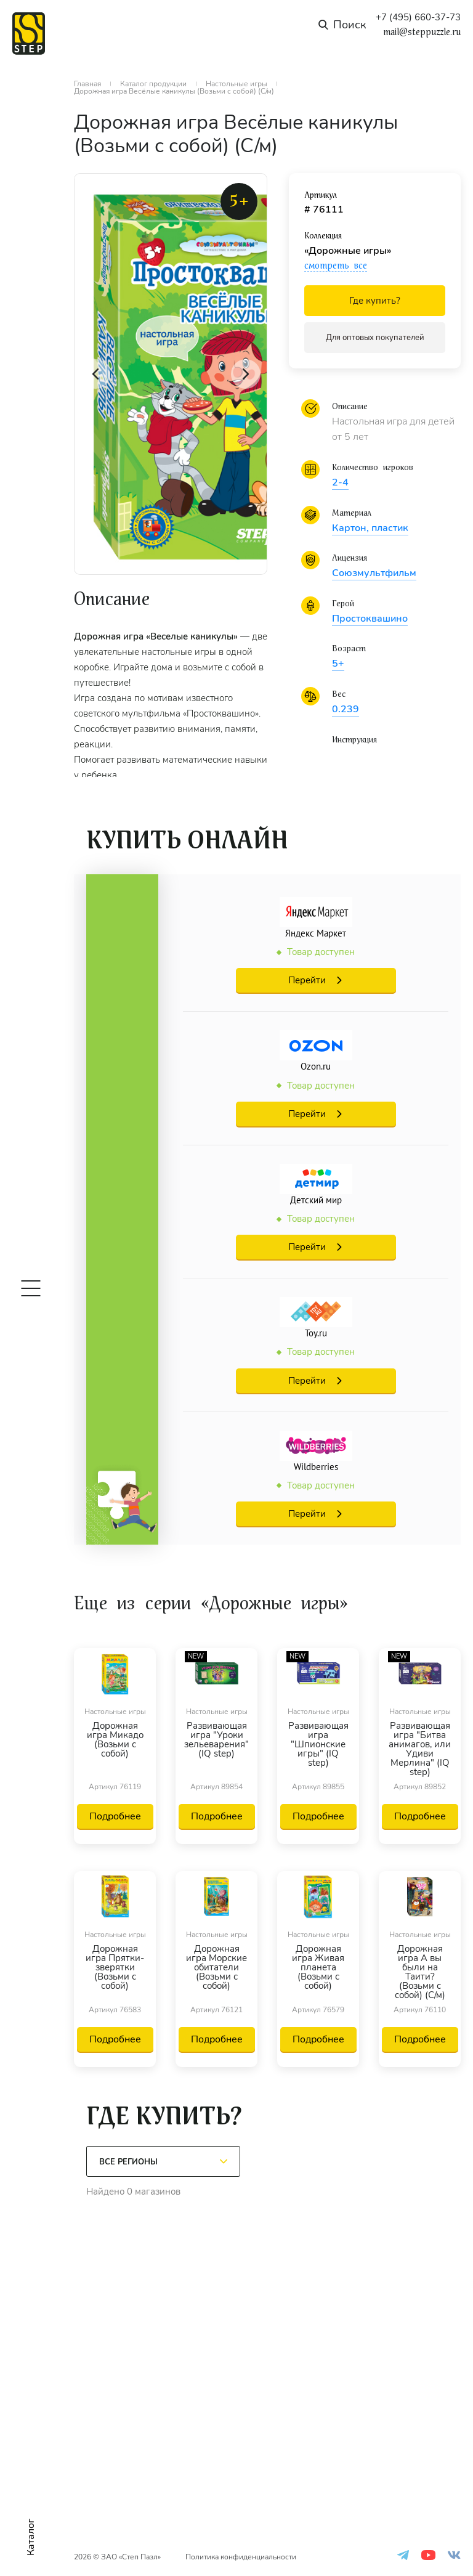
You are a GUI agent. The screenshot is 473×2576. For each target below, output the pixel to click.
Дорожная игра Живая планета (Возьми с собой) (318, 1968)
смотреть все (335, 265)
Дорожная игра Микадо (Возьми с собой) (115, 1740)
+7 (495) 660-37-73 (418, 17)
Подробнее (115, 1816)
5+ (338, 663)
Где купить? (374, 301)
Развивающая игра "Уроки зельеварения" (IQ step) (216, 1740)
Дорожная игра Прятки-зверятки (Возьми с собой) (115, 1968)
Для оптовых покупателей (375, 337)
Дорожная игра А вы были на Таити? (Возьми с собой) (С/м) (420, 1972)
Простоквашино (370, 618)
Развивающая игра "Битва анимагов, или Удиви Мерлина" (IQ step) (420, 1749)
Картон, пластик (370, 528)
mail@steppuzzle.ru (422, 32)
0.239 (345, 709)
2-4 (340, 482)
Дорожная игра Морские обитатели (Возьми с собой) (216, 1968)
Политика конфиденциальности (240, 2557)
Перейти (307, 980)
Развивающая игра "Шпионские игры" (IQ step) (318, 1745)
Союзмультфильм (374, 573)
